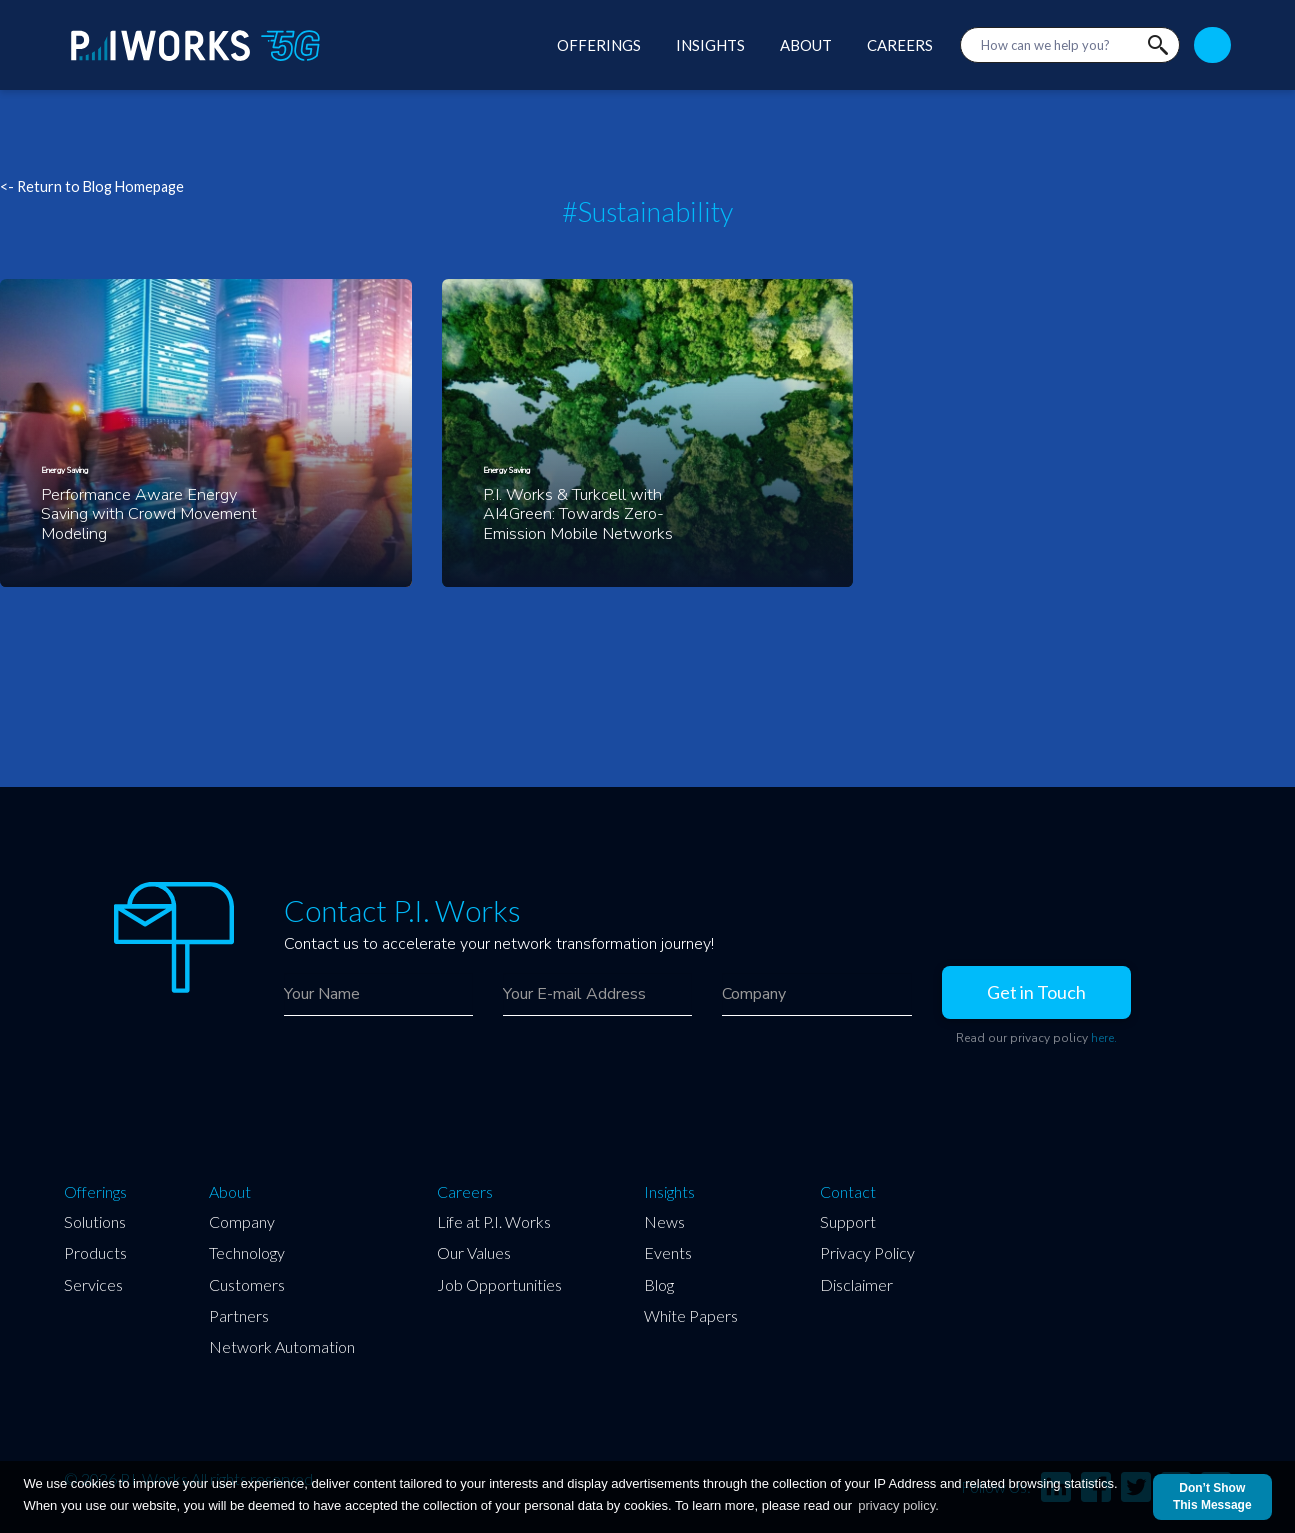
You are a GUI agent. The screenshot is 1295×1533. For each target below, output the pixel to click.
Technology (247, 1252)
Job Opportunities (499, 1284)
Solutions (95, 1221)
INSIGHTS (710, 45)
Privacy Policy (867, 1252)
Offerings (95, 1192)
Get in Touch (1036, 992)
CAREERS (900, 45)
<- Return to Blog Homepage (92, 186)
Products (95, 1252)
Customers (247, 1284)
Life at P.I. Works (494, 1221)
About (230, 1192)
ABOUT (806, 45)
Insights (669, 1192)
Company (242, 1221)
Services (93, 1284)
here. (1104, 1038)
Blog (659, 1284)
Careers (465, 1192)
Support (848, 1221)
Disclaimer (856, 1284)
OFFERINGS (599, 45)
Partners (239, 1315)
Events (668, 1252)
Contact (848, 1192)
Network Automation (282, 1346)
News (664, 1221)
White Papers (691, 1315)
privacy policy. (898, 1505)
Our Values (474, 1252)
